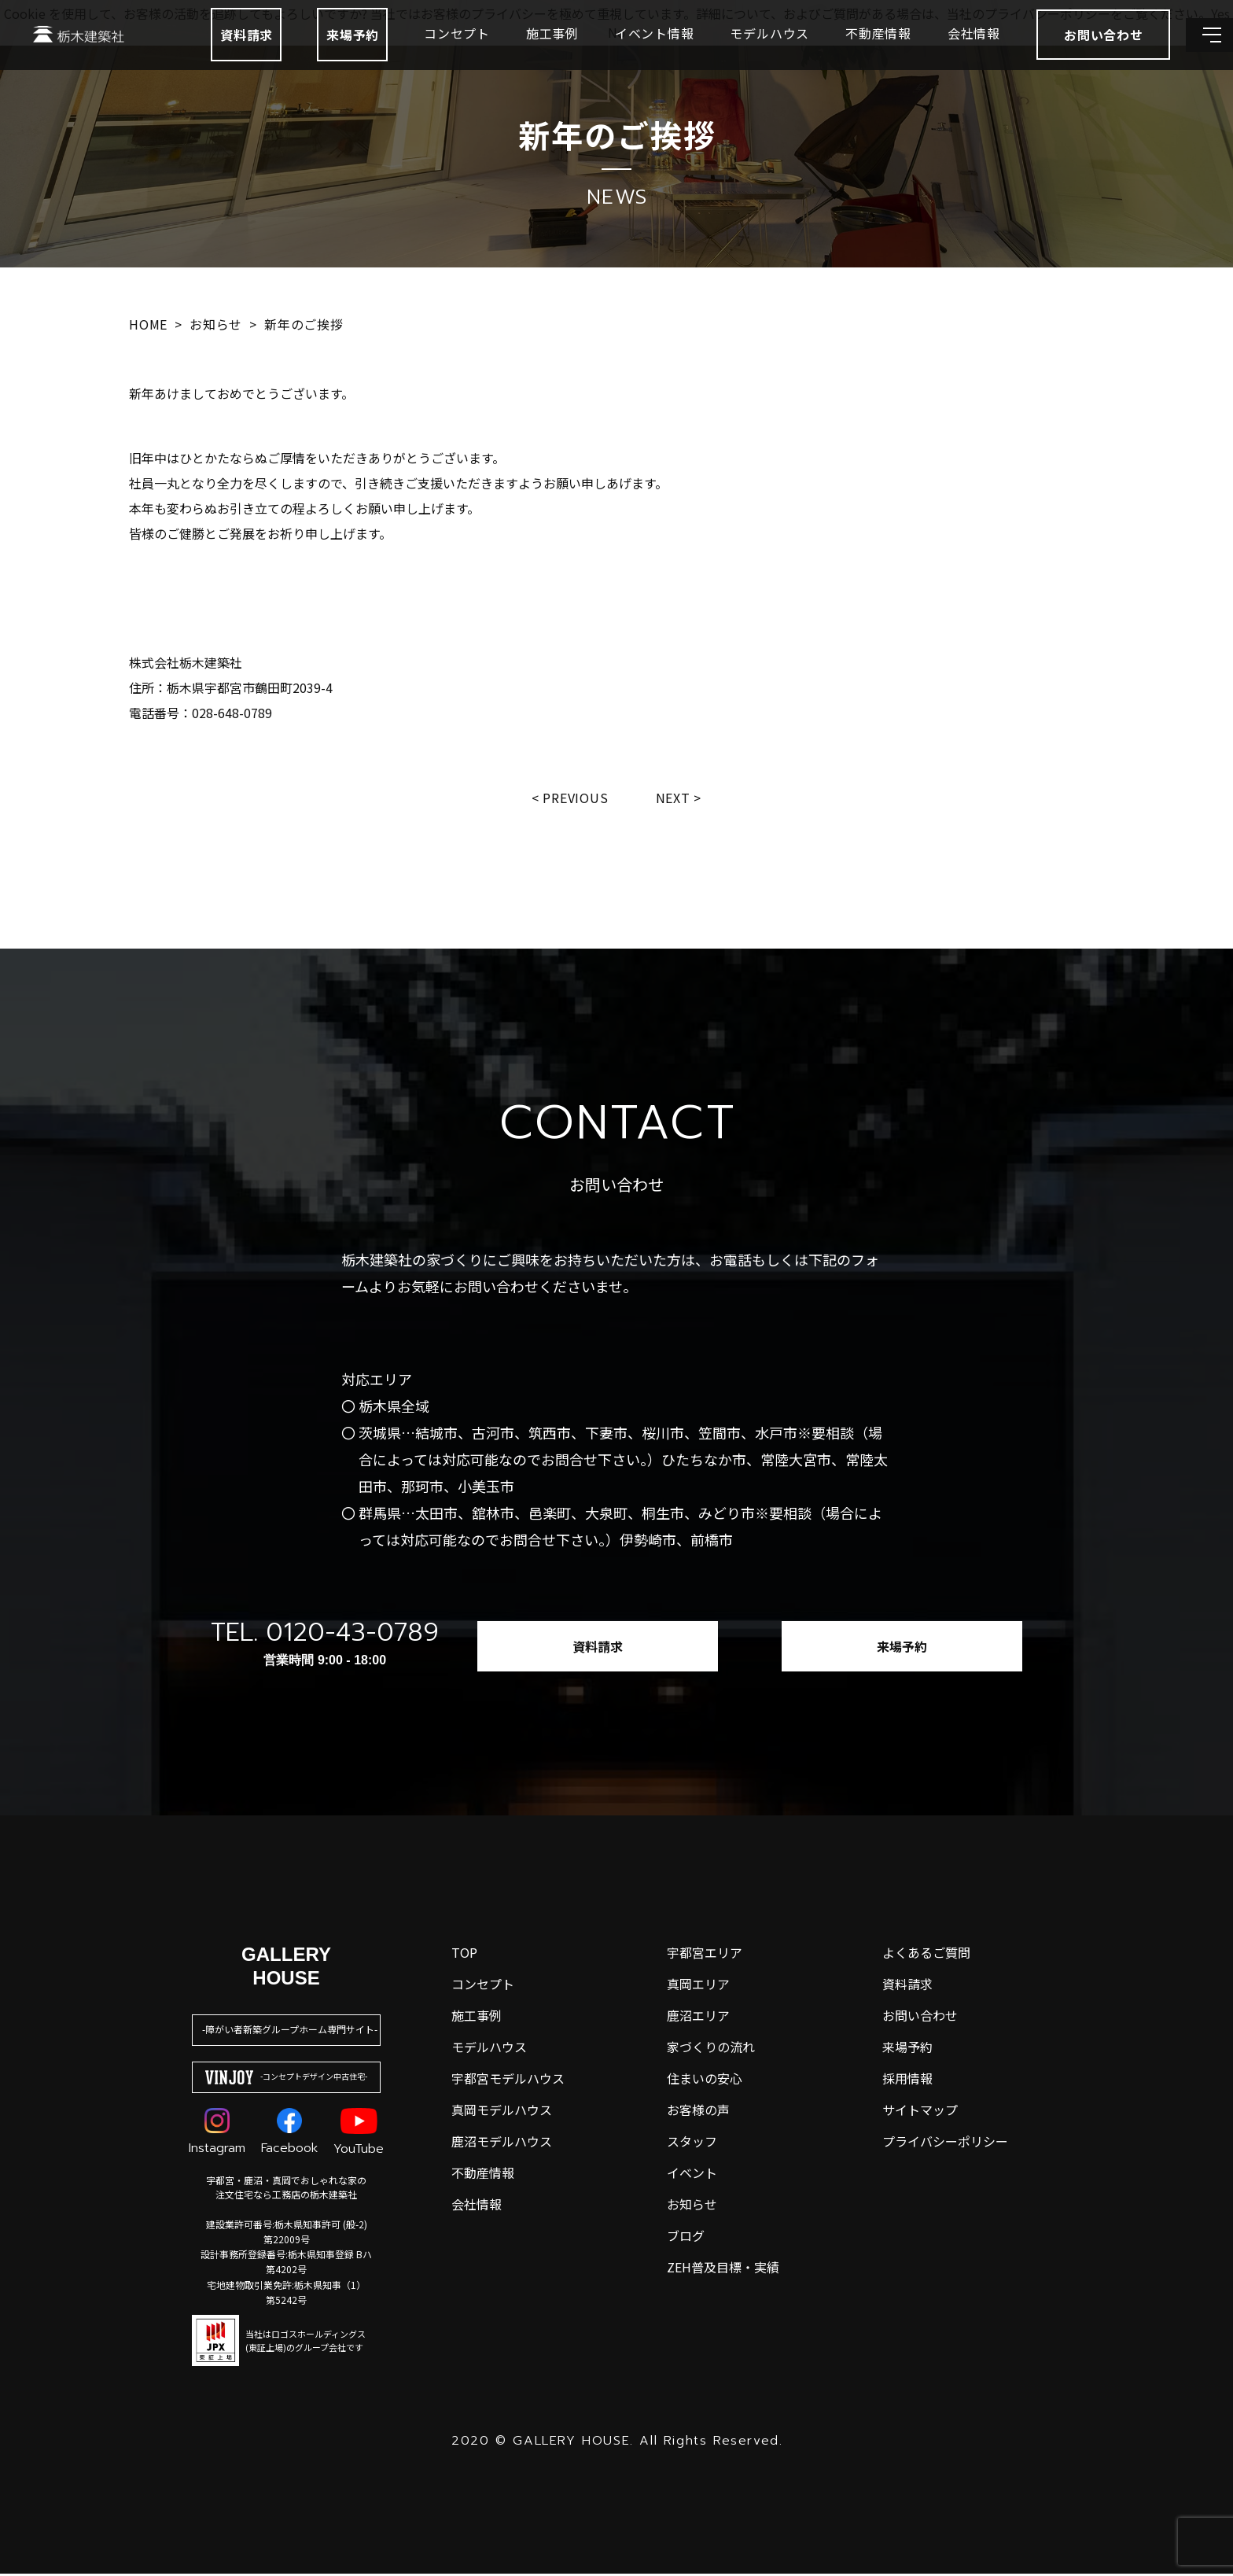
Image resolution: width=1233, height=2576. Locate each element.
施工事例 (513, 55)
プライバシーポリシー (945, 2143)
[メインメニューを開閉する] (1197, 56)
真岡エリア (698, 1986)
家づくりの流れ (711, 2049)
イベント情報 (615, 55)
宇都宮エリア (704, 1954)
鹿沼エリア (698, 2017)
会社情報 (934, 55)
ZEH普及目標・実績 (723, 2269)
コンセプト (418, 55)
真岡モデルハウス (501, 2111)
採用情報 (907, 2080)
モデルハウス (730, 55)
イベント (692, 2174)
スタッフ (692, 2143)
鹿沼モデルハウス (501, 2143)
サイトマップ (920, 2111)
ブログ (686, 2237)
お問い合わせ (920, 2017)
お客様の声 (698, 2111)
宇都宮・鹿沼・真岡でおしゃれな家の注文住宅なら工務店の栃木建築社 (286, 2189)
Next (677, 798)
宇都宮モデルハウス (508, 2080)
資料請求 (207, 56)
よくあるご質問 (926, 1954)
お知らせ (692, 2206)
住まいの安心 (704, 2080)
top (464, 1954)
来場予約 (313, 56)
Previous (573, 798)
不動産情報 (839, 55)
